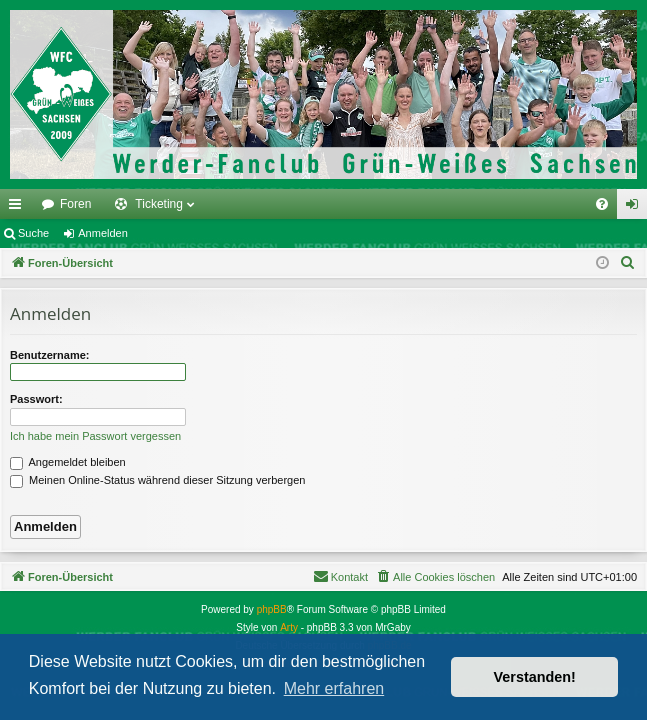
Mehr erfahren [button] (334, 688)
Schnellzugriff (19, 208)
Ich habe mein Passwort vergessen (95, 436)
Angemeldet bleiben (68, 462)
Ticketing (159, 204)
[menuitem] (602, 204)
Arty (289, 627)
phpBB (272, 609)
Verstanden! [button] (535, 677)
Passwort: (36, 399)
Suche (33, 233)
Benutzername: (49, 355)
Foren (75, 204)
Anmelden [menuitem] (636, 208)
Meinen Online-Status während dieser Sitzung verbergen (157, 480)
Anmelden (103, 233)
